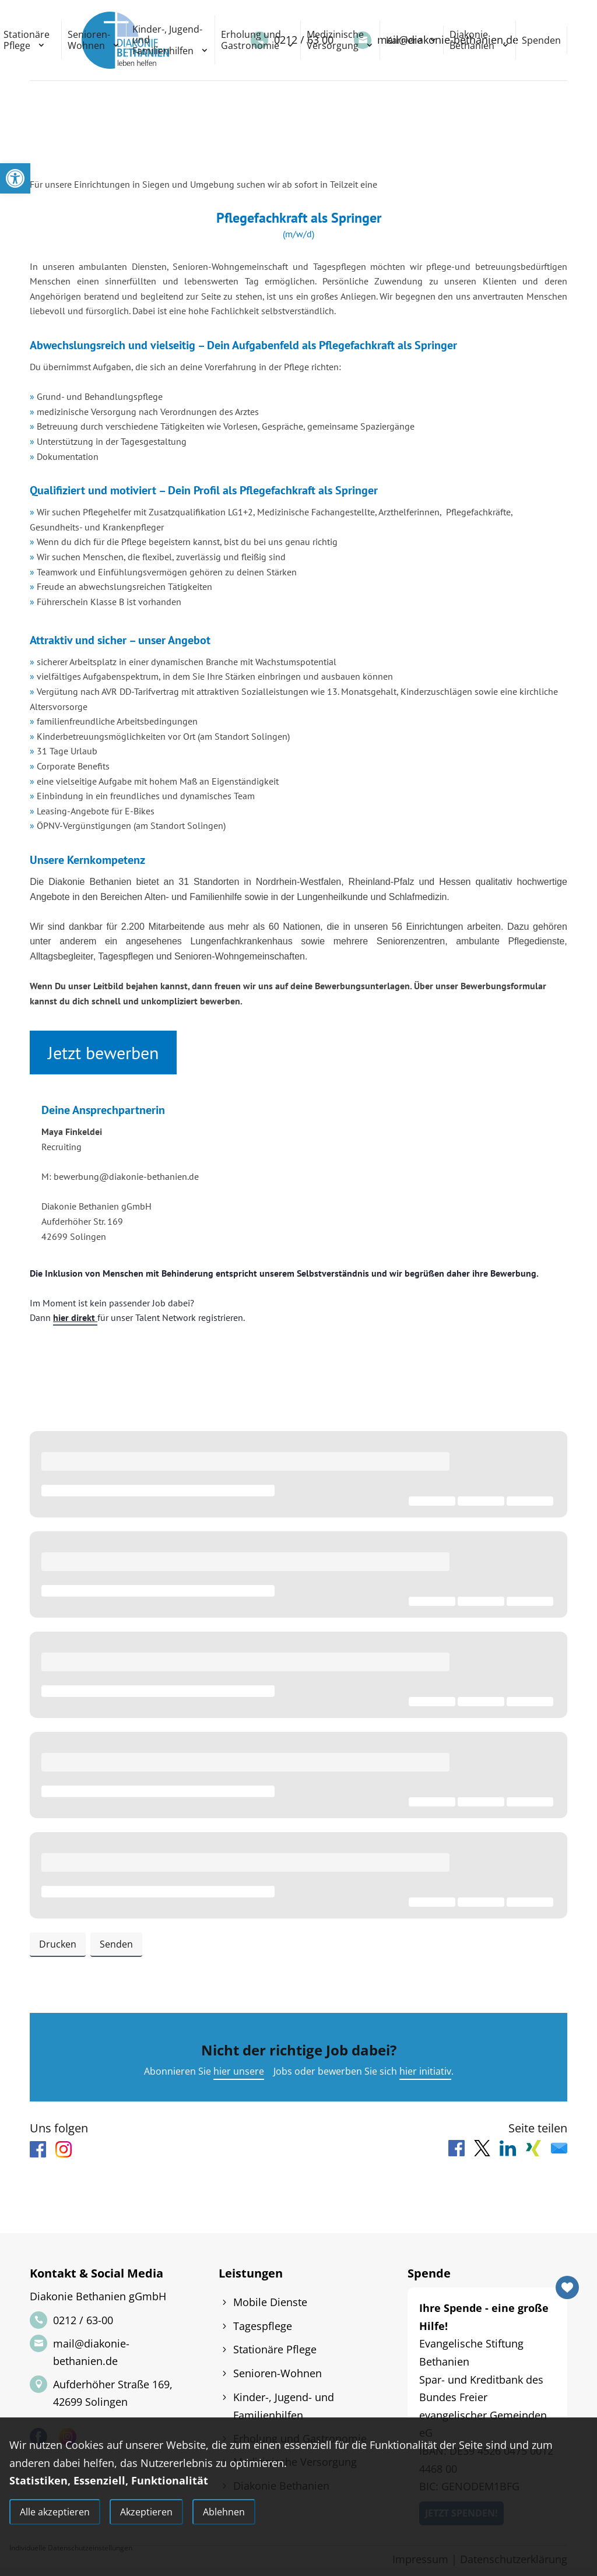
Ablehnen (224, 2511)
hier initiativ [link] (425, 2071)
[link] (15, 178)
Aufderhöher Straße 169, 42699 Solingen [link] (113, 2393)
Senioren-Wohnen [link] (89, 40)
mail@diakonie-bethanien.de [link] (91, 2352)
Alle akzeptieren (55, 2511)
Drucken (57, 1944)
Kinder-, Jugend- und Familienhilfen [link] (167, 40)
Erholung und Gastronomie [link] (251, 40)
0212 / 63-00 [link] (83, 2320)
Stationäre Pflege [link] (275, 2349)
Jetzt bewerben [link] (103, 1052)
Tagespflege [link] (262, 2326)
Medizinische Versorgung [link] (335, 40)
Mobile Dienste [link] (270, 2302)
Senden (116, 1944)
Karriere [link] (404, 40)
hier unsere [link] (238, 2071)
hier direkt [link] (75, 1317)
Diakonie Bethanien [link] (471, 40)
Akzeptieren (146, 2511)
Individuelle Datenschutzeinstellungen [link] (70, 2548)
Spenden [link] (541, 40)
